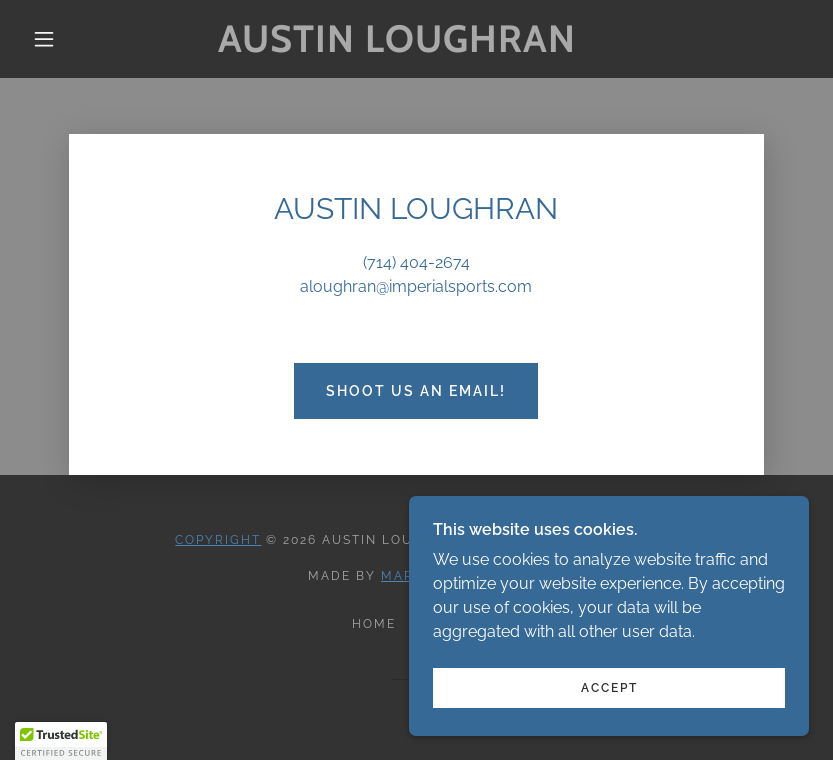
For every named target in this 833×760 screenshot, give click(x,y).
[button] (44, 39)
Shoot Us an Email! (416, 391)
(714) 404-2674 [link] (416, 262)
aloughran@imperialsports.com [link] (416, 286)
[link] (397, 46)
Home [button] (374, 624)
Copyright (218, 540)
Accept (609, 688)
